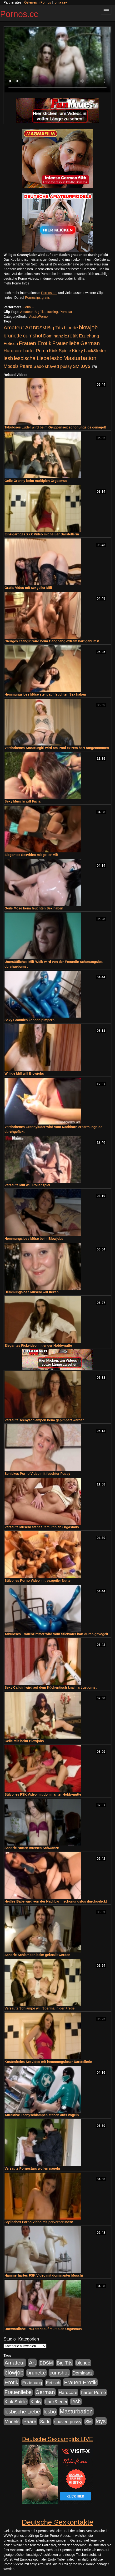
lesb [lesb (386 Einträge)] (8, 358)
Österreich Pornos (37, 2)
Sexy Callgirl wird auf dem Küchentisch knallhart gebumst (51, 1687)
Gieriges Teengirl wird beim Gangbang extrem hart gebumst (52, 641)
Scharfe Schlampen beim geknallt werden (37, 1955)
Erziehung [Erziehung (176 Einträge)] (89, 335)
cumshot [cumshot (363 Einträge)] (32, 336)
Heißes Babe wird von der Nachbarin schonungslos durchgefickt (56, 1901)
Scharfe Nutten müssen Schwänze (32, 1848)
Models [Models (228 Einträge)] (11, 366)
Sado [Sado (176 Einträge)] (38, 366)
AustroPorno (38, 316)
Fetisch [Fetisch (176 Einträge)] (11, 343)
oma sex (61, 2)
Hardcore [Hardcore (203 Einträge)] (13, 350)
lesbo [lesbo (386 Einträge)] (56, 358)
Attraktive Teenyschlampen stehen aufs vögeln (42, 2115)
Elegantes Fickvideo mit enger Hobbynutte (38, 1345)
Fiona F (28, 307)
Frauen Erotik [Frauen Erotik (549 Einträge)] (35, 343)
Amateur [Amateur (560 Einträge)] (14, 327)
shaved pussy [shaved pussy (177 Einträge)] (58, 366)
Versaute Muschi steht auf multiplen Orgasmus (42, 1527)
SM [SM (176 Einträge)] (76, 366)
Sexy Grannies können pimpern (30, 1020)
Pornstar (66, 312)
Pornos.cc (19, 14)
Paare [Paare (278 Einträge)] (26, 366)
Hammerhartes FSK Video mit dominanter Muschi (44, 2275)
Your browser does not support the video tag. (57, 59)
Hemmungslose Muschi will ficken (32, 1292)
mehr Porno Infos (16, 283)
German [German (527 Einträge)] (90, 343)
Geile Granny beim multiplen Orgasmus (36, 481)
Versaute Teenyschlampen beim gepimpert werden (45, 1420)
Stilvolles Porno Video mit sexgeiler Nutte (37, 1580)
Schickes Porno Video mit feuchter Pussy (37, 1473)
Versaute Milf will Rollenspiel (27, 1185)
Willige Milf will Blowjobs (24, 1073)
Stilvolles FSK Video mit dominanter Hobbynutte (43, 1794)
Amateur (26, 312)
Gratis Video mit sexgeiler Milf (28, 588)
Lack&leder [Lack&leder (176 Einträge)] (95, 350)
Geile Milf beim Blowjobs (24, 1741)
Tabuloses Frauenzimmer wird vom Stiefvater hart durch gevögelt (56, 1634)
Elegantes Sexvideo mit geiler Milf (31, 855)
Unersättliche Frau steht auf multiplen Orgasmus (43, 2329)
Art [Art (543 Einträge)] (28, 327)
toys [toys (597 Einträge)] (85, 366)
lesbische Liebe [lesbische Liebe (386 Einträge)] (31, 358)
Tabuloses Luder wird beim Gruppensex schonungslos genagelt (55, 427)
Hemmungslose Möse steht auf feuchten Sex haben (45, 694)
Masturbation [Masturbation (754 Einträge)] (79, 358)
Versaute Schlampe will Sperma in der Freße (40, 2008)
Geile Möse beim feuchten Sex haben (34, 908)
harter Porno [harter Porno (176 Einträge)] (35, 350)
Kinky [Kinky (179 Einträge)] (77, 350)
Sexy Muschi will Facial (23, 801)
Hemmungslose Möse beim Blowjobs (34, 1238)
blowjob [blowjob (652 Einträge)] (88, 327)
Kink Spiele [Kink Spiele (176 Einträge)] (60, 350)
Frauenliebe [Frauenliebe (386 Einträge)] (66, 343)
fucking (52, 312)
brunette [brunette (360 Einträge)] (13, 336)
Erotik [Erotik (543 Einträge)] (71, 335)
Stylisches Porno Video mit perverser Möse (39, 2222)
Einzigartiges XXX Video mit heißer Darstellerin (42, 534)
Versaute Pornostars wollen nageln (32, 2168)
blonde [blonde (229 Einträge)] (71, 327)
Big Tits (40, 312)
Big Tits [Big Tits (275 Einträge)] (55, 327)
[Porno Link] (57, 110)
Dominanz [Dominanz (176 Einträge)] (53, 335)
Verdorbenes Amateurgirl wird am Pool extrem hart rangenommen (57, 748)
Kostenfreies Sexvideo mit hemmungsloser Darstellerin (48, 2062)
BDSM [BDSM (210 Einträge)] (39, 327)
